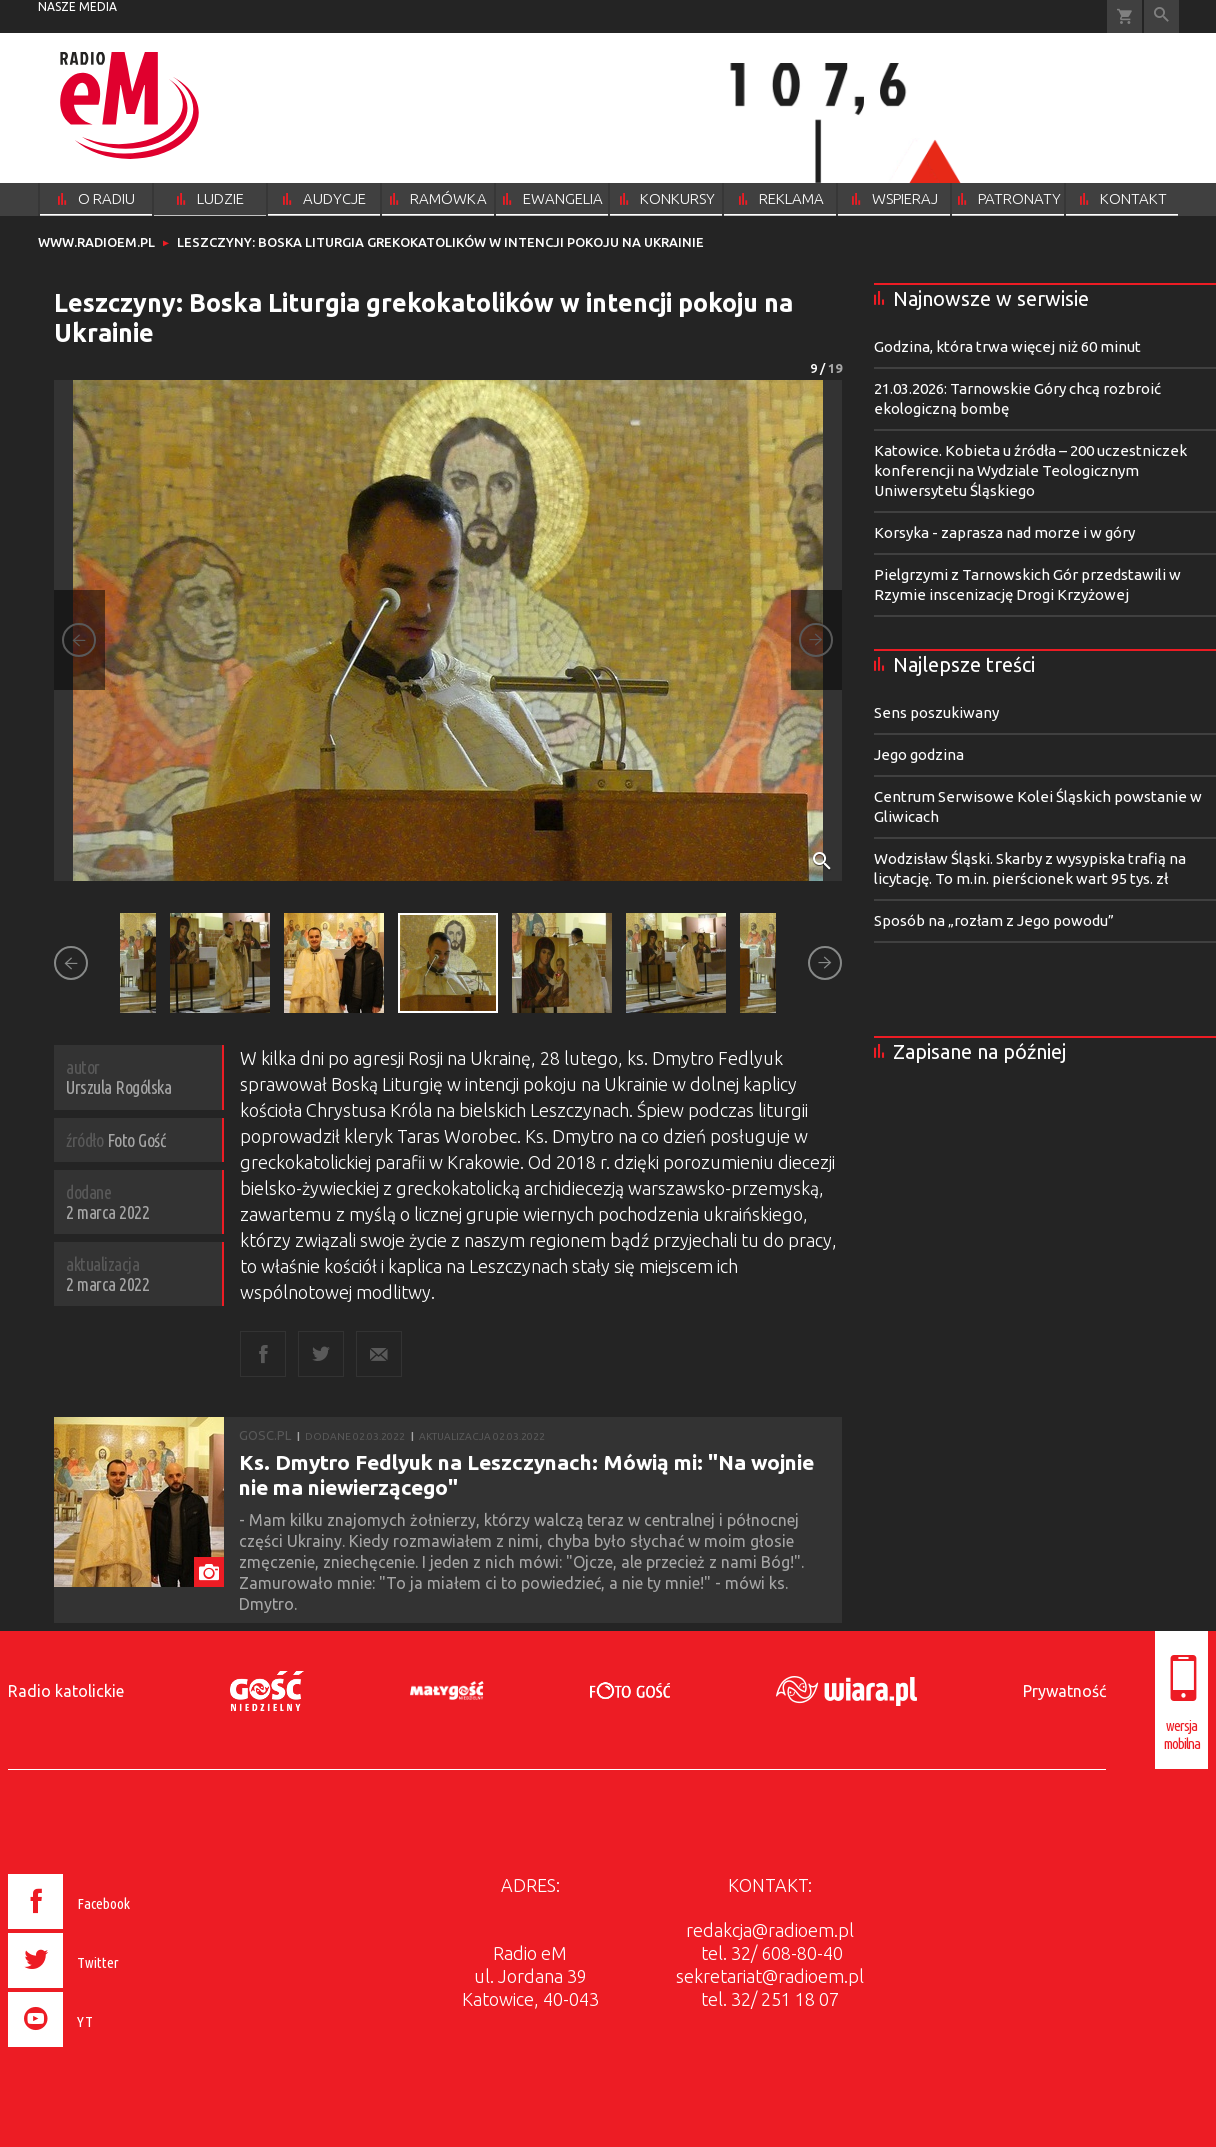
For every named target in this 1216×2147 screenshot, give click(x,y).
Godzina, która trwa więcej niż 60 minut (1007, 346)
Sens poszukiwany (936, 712)
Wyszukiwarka (1161, 16)
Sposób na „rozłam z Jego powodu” (994, 920)
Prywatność (1064, 1691)
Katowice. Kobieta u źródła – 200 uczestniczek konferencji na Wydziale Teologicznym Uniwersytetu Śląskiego (1030, 470)
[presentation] (111, 2050)
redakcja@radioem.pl (770, 1930)
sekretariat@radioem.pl (770, 1976)
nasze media (77, 6)
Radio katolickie (66, 1691)
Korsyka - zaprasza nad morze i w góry (1004, 532)
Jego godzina (919, 754)
